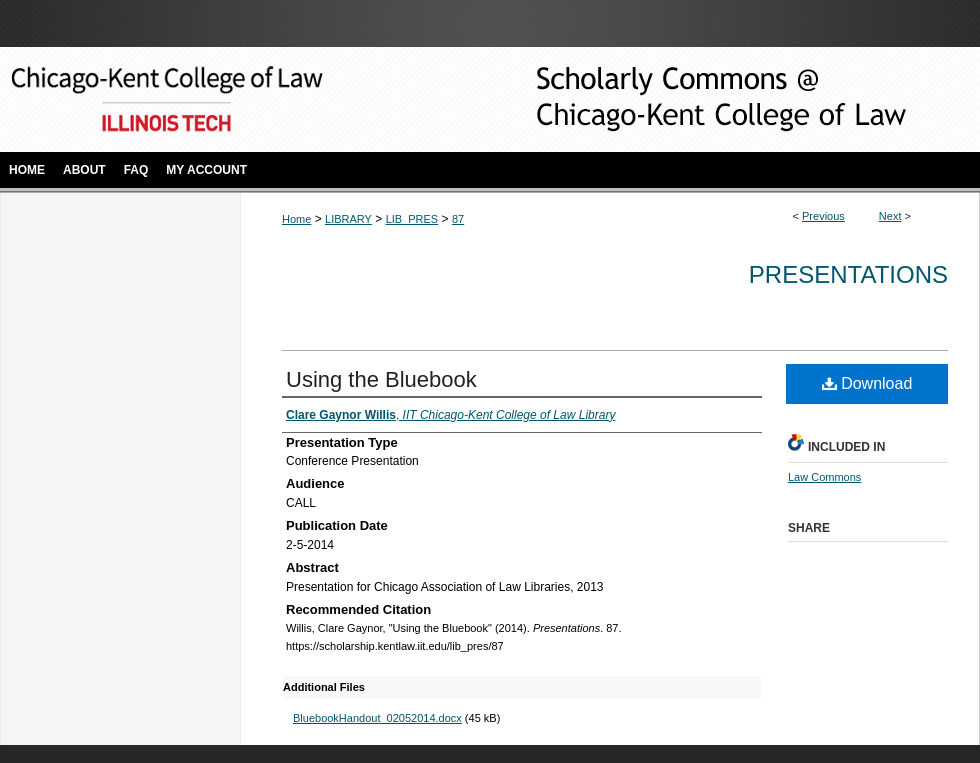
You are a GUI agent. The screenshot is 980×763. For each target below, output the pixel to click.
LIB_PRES (412, 219)
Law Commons (824, 477)
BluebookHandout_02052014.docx (377, 718)
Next (890, 216)
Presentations (848, 274)
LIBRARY (348, 219)
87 (458, 219)
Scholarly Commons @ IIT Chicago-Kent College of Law (690, 99)
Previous (823, 216)
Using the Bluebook (381, 379)
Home (296, 219)
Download (867, 383)
